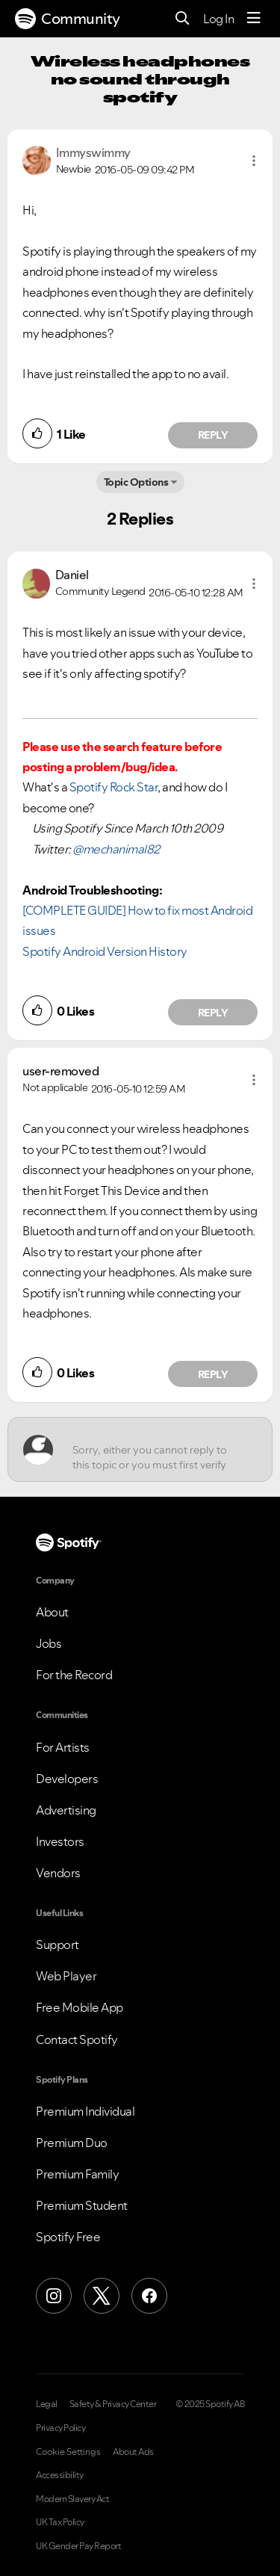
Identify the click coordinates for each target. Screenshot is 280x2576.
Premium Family (77, 2174)
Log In (218, 18)
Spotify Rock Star (113, 787)
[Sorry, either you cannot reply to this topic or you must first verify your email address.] (153, 1449)
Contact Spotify (77, 2039)
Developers (67, 1778)
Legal (46, 2404)
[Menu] (254, 19)
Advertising (66, 1810)
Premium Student (82, 2205)
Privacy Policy (60, 2428)
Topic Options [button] (136, 482)
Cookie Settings (68, 2452)
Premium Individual (85, 2111)
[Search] (182, 19)
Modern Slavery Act (72, 2499)
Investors (60, 1841)
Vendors (58, 1873)
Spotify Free (68, 2236)
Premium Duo (72, 2142)
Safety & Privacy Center (113, 2404)
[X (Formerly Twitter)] (101, 2296)
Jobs (48, 1643)
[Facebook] (149, 2296)
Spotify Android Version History (104, 951)
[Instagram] (54, 2296)
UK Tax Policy (60, 2522)
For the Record (74, 1675)
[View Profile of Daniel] (72, 574)
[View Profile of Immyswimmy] (93, 152)
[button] (254, 160)
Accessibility (60, 2475)
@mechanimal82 (116, 849)
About (52, 1612)
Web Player (66, 1976)
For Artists (63, 1747)
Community (67, 18)
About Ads (133, 2452)
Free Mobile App (79, 2007)
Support (57, 1944)
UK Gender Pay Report (78, 2546)
